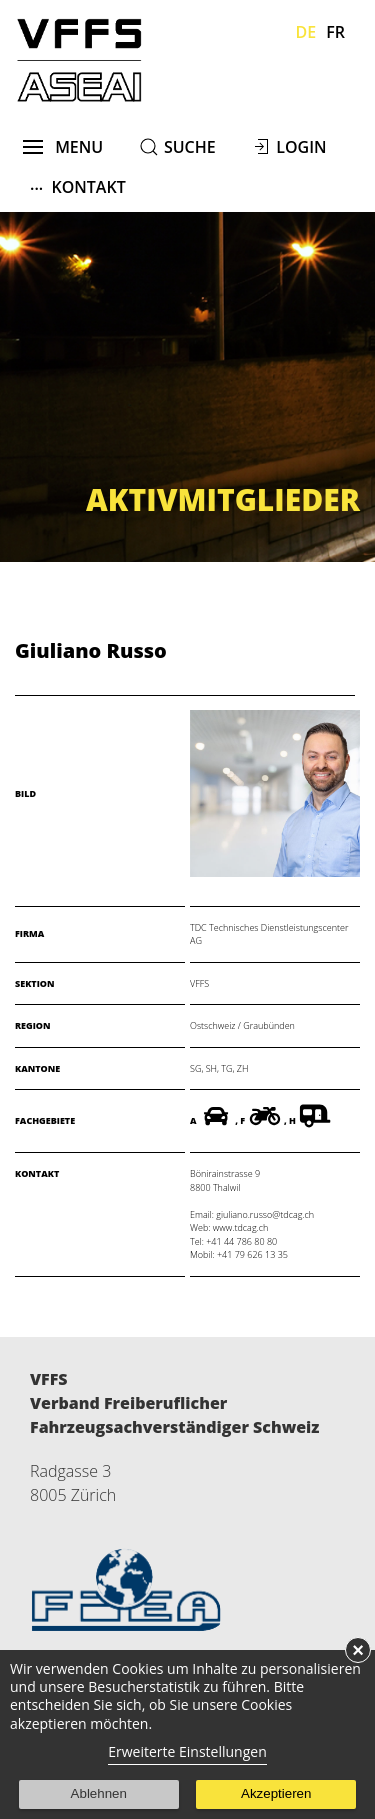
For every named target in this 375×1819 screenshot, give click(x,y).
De (306, 32)
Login (301, 147)
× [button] (358, 1650)
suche (190, 147)
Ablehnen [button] (99, 1793)
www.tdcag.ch (240, 1227)
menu (63, 147)
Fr (335, 32)
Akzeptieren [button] (276, 1793)
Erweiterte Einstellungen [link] (187, 1751)
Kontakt (78, 186)
